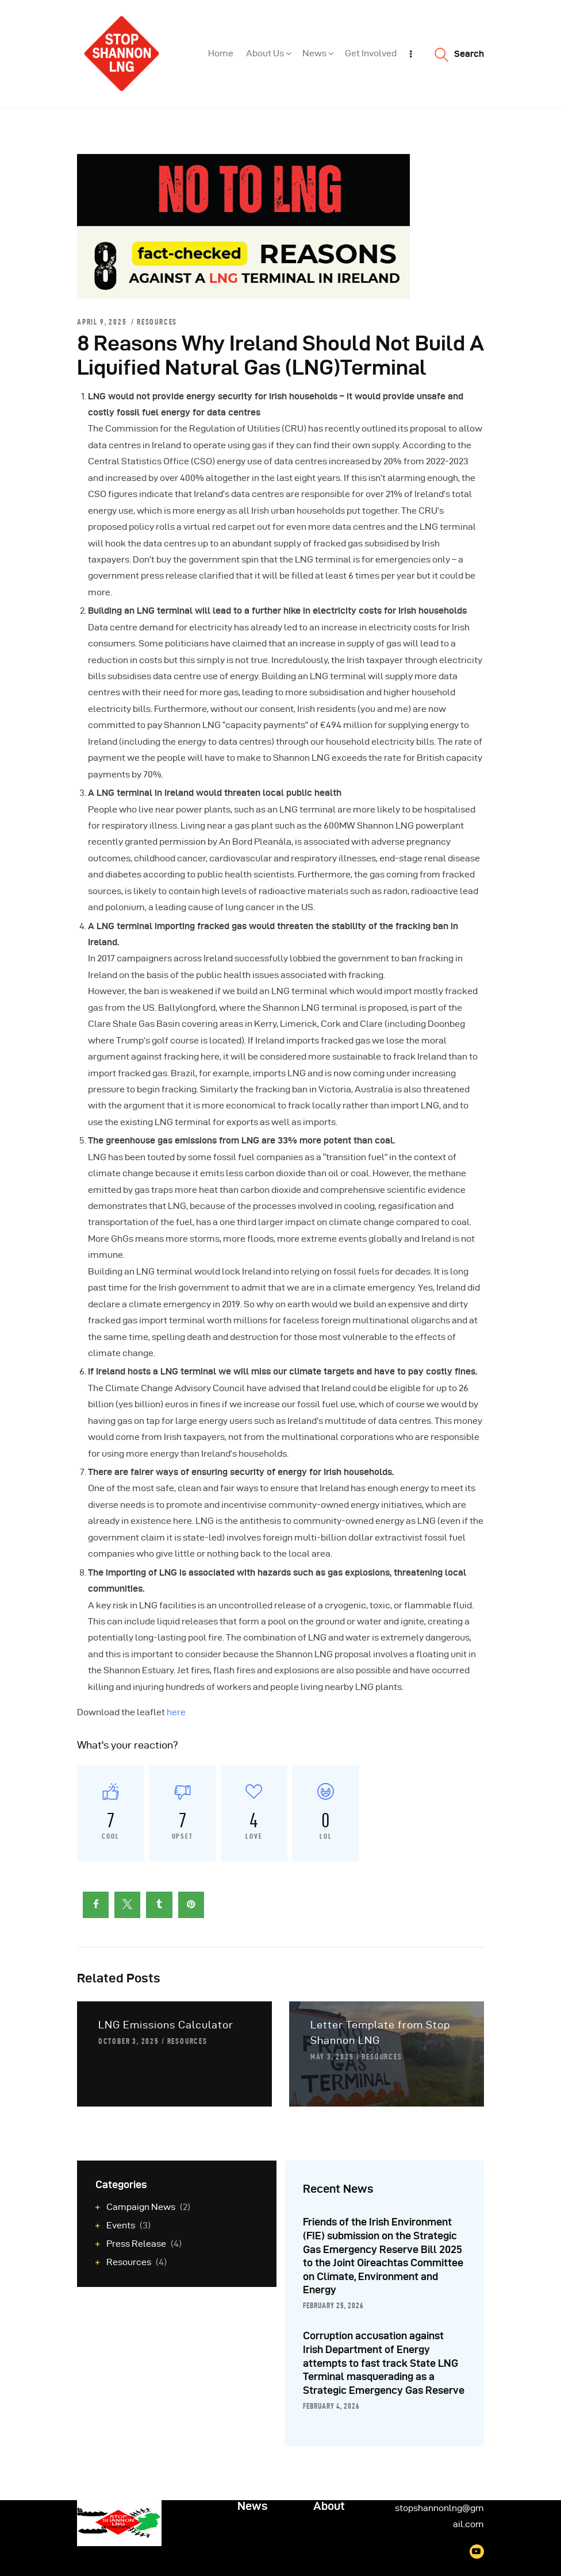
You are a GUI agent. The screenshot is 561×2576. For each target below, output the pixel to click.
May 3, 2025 (332, 2056)
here (176, 1712)
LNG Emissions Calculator (165, 2024)
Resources (157, 321)
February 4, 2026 (331, 2406)
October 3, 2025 (128, 2041)
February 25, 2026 (333, 2305)
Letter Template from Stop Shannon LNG (380, 2032)
